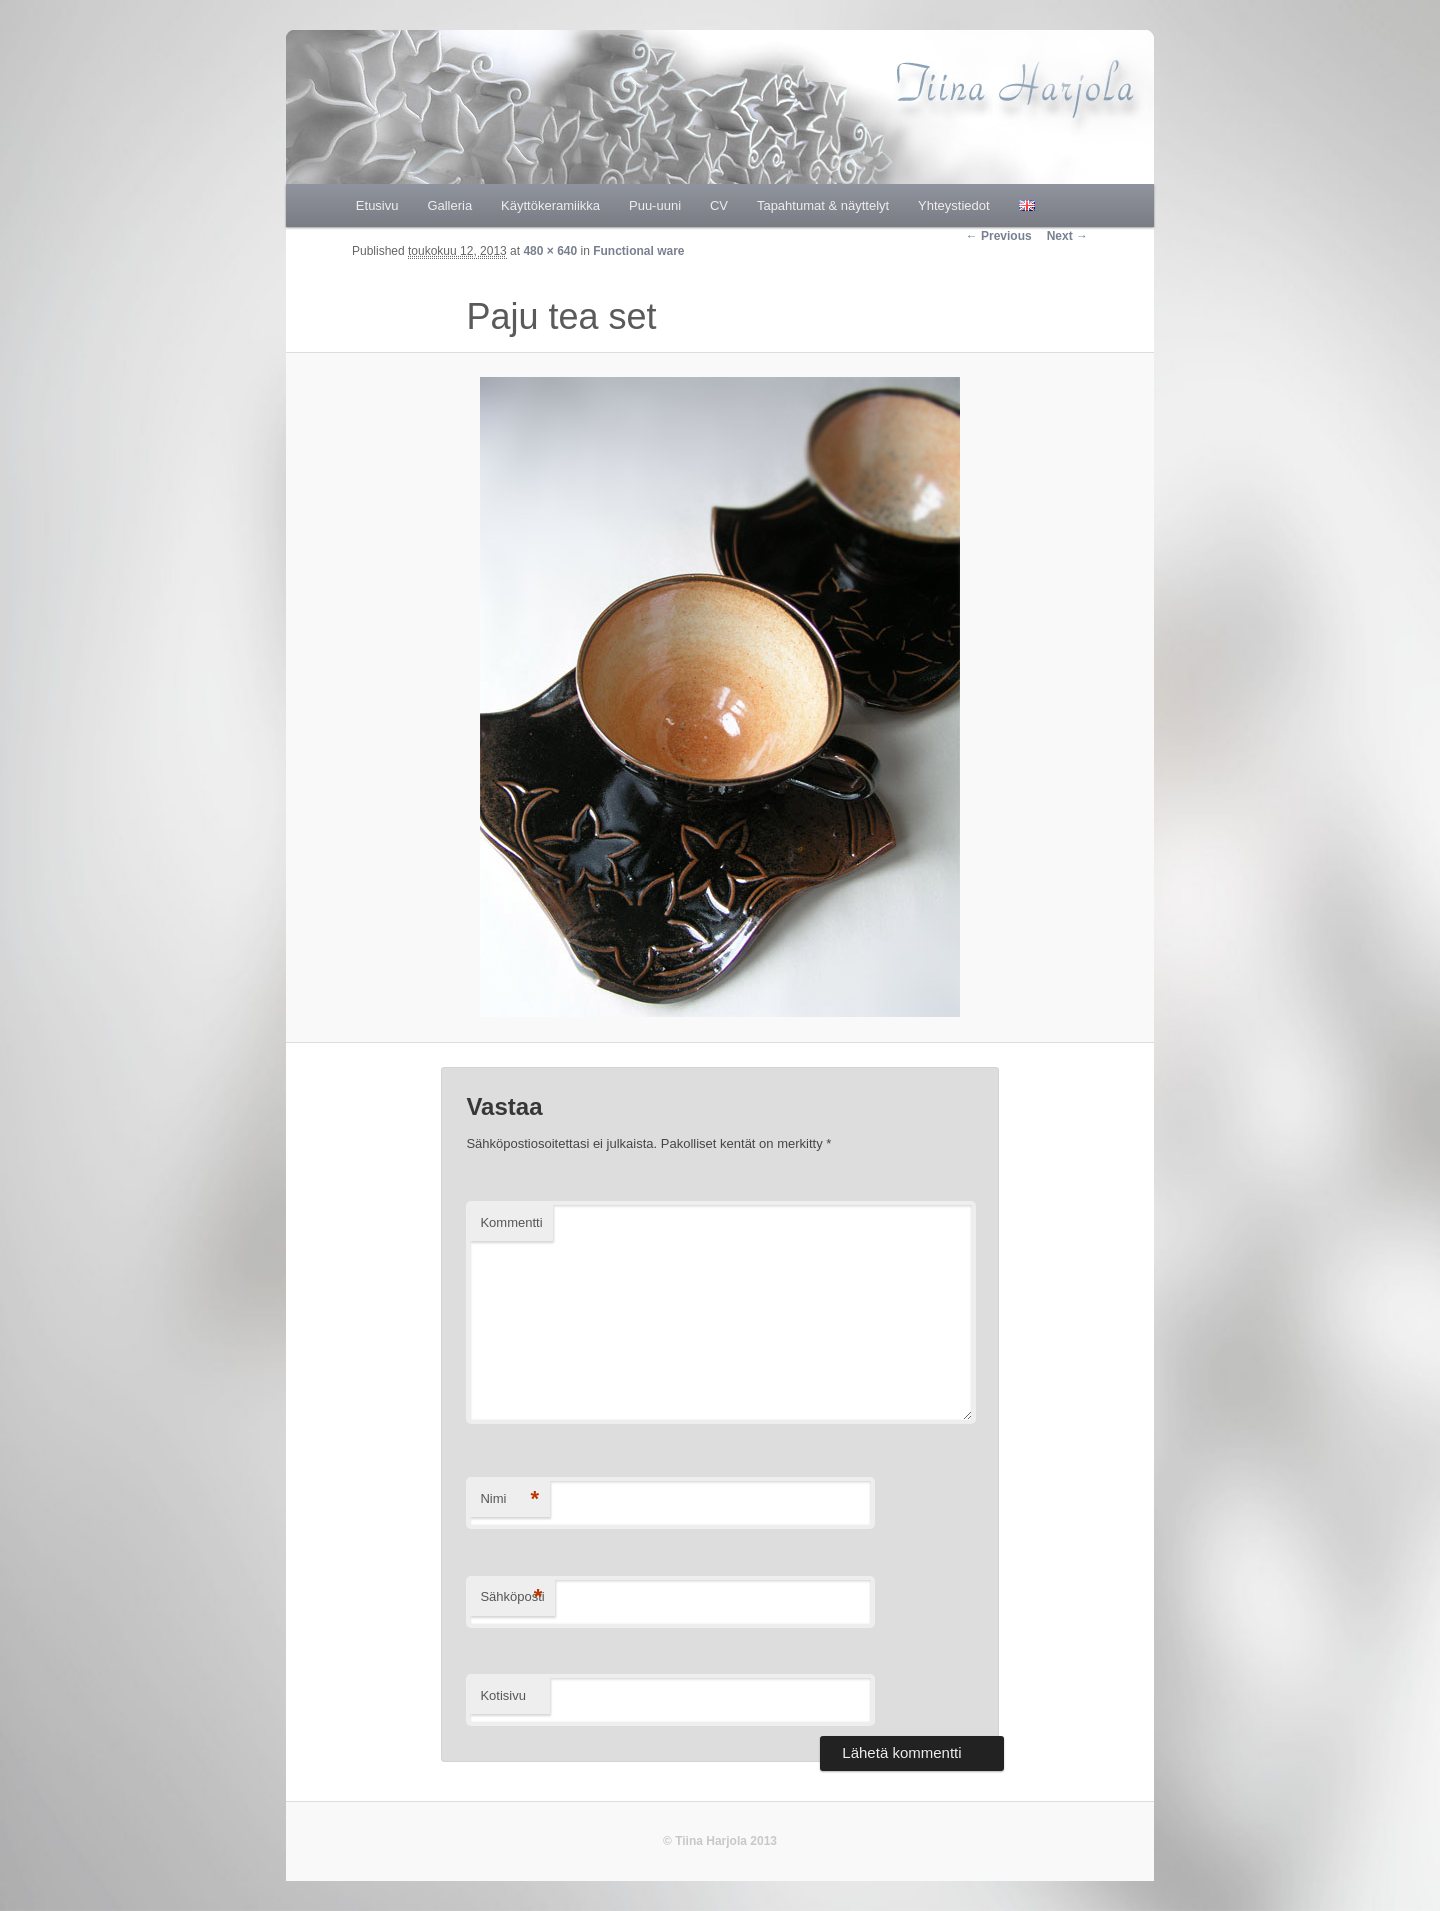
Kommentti (511, 1222)
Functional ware (638, 251)
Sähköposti (512, 1597)
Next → (1067, 236)
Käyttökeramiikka (550, 205)
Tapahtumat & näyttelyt (823, 205)
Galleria (449, 205)
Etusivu (377, 205)
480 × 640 (550, 251)
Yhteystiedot (954, 205)
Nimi (509, 1499)
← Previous (999, 236)
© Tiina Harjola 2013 (720, 1841)
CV (719, 205)
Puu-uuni (655, 205)
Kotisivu (503, 1695)
